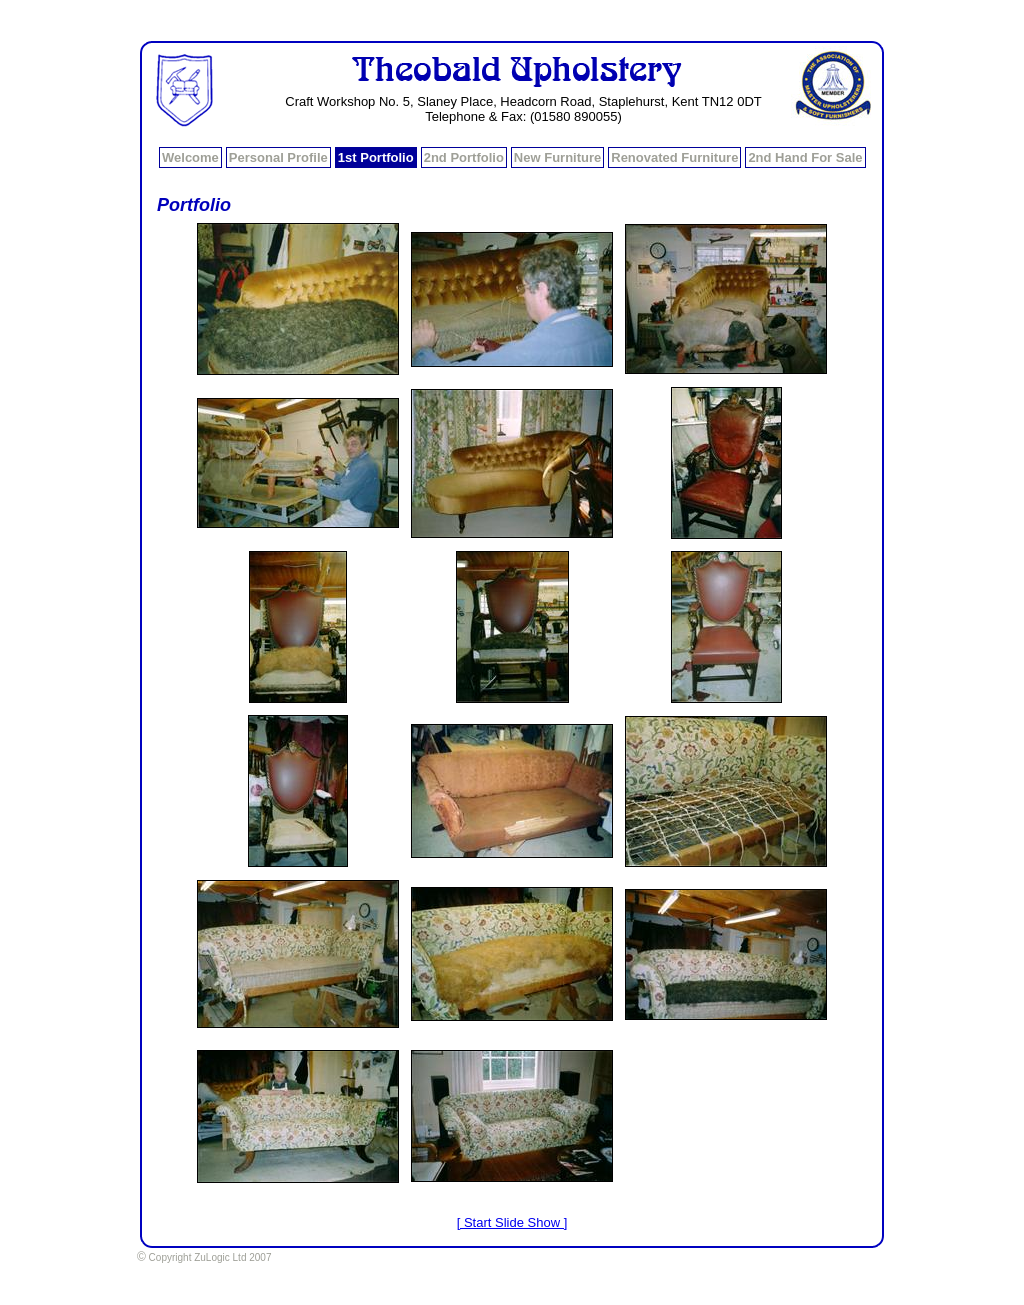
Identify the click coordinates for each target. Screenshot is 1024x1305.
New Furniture (557, 157)
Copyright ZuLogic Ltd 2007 (204, 1257)
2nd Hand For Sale (805, 157)
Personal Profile (278, 157)
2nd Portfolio (464, 157)
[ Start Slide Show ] (512, 1222)
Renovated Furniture (674, 157)
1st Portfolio (376, 157)
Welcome (190, 157)
